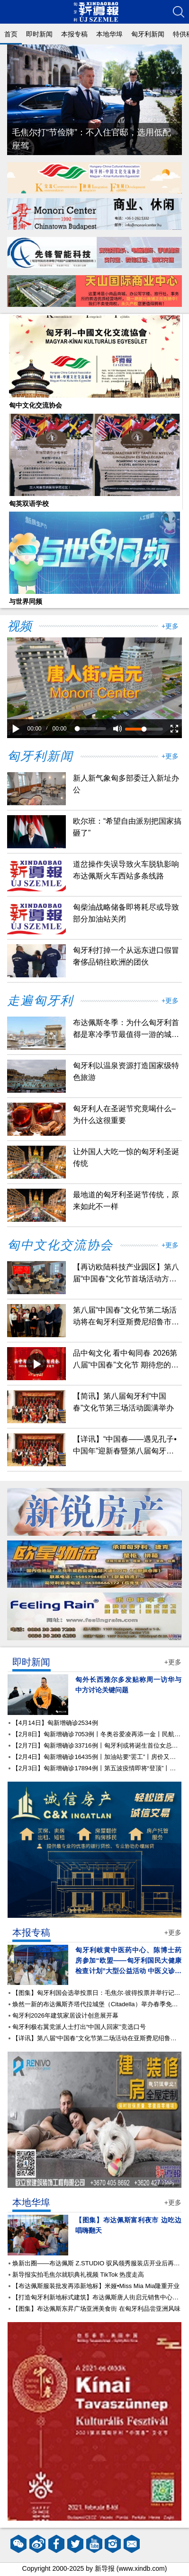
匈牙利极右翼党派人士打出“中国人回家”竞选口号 (79, 2026)
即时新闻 (39, 34)
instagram (113, 2544)
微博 (37, 2544)
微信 (18, 2544)
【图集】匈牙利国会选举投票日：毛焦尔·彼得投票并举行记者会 (99, 1992)
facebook (56, 2544)
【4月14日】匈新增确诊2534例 (55, 1722)
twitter (75, 2544)
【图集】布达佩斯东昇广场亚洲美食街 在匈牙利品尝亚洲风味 (96, 2308)
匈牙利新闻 (147, 34)
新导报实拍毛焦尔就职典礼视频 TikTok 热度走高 (78, 2274)
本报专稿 (74, 34)
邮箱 (132, 2544)
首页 (11, 34)
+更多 (170, 626)
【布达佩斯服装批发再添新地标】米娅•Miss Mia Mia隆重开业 (96, 2285)
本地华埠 (109, 34)
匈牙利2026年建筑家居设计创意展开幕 (65, 2015)
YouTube (94, 2544)
